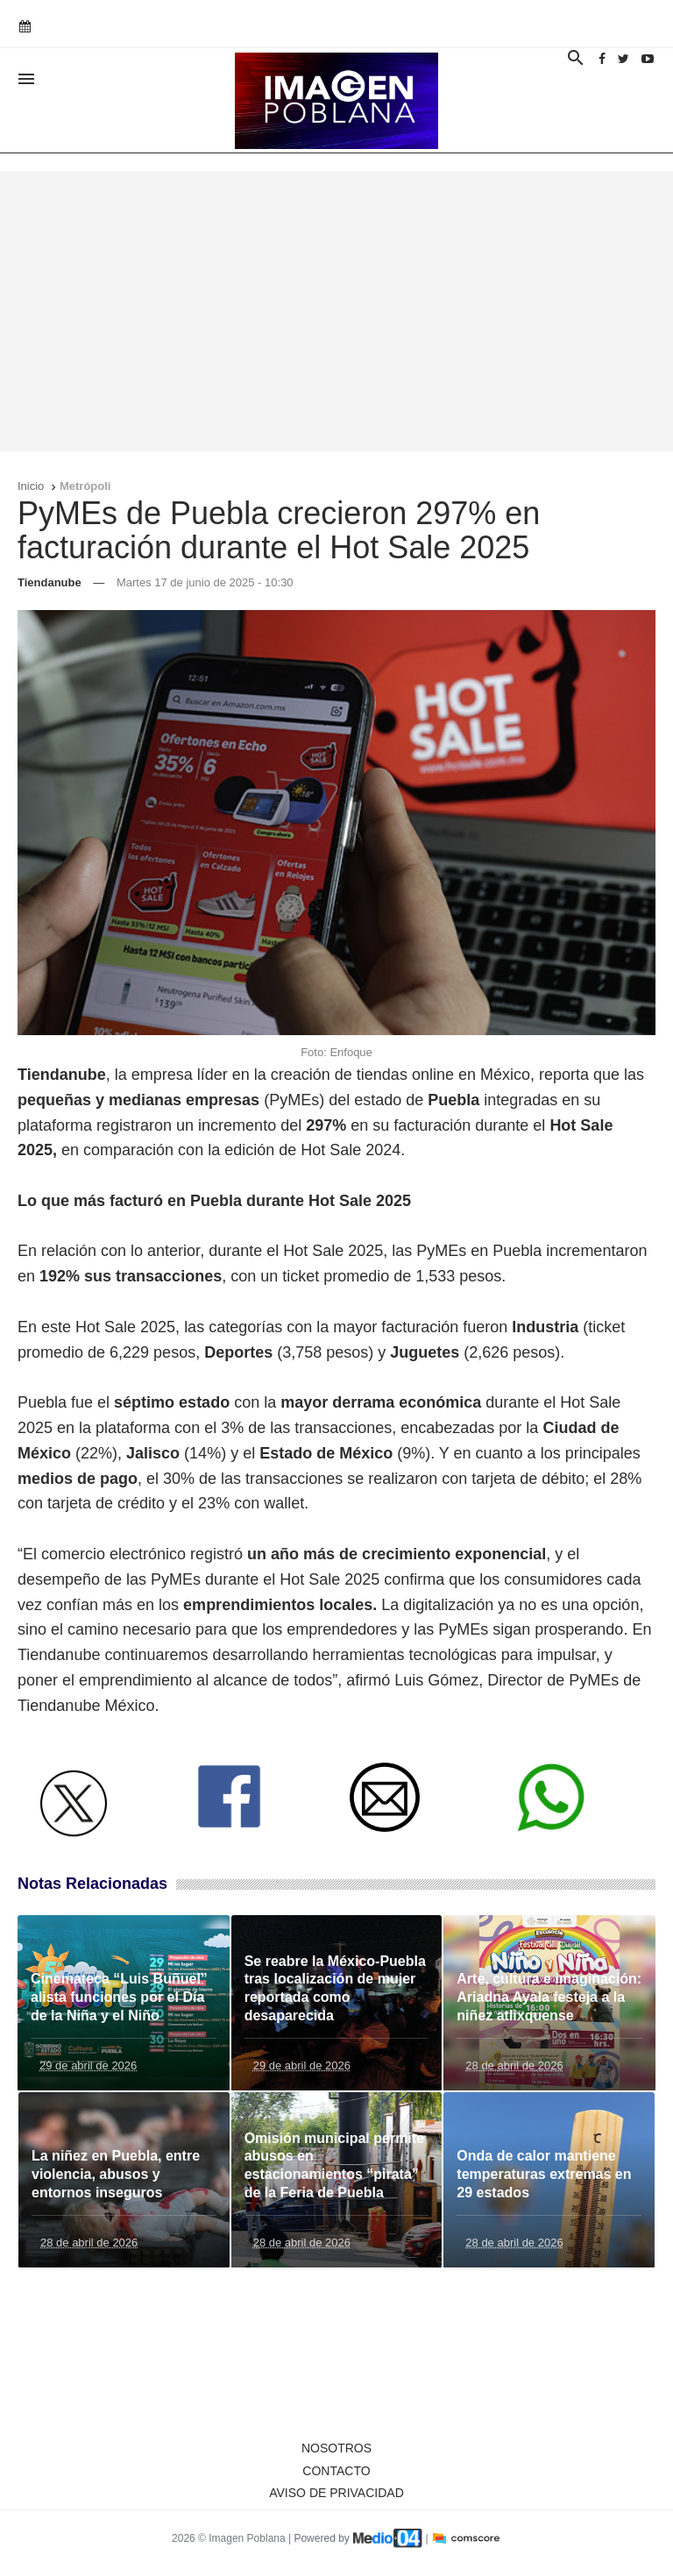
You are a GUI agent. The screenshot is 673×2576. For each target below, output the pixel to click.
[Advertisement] (336, 311)
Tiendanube (49, 582)
